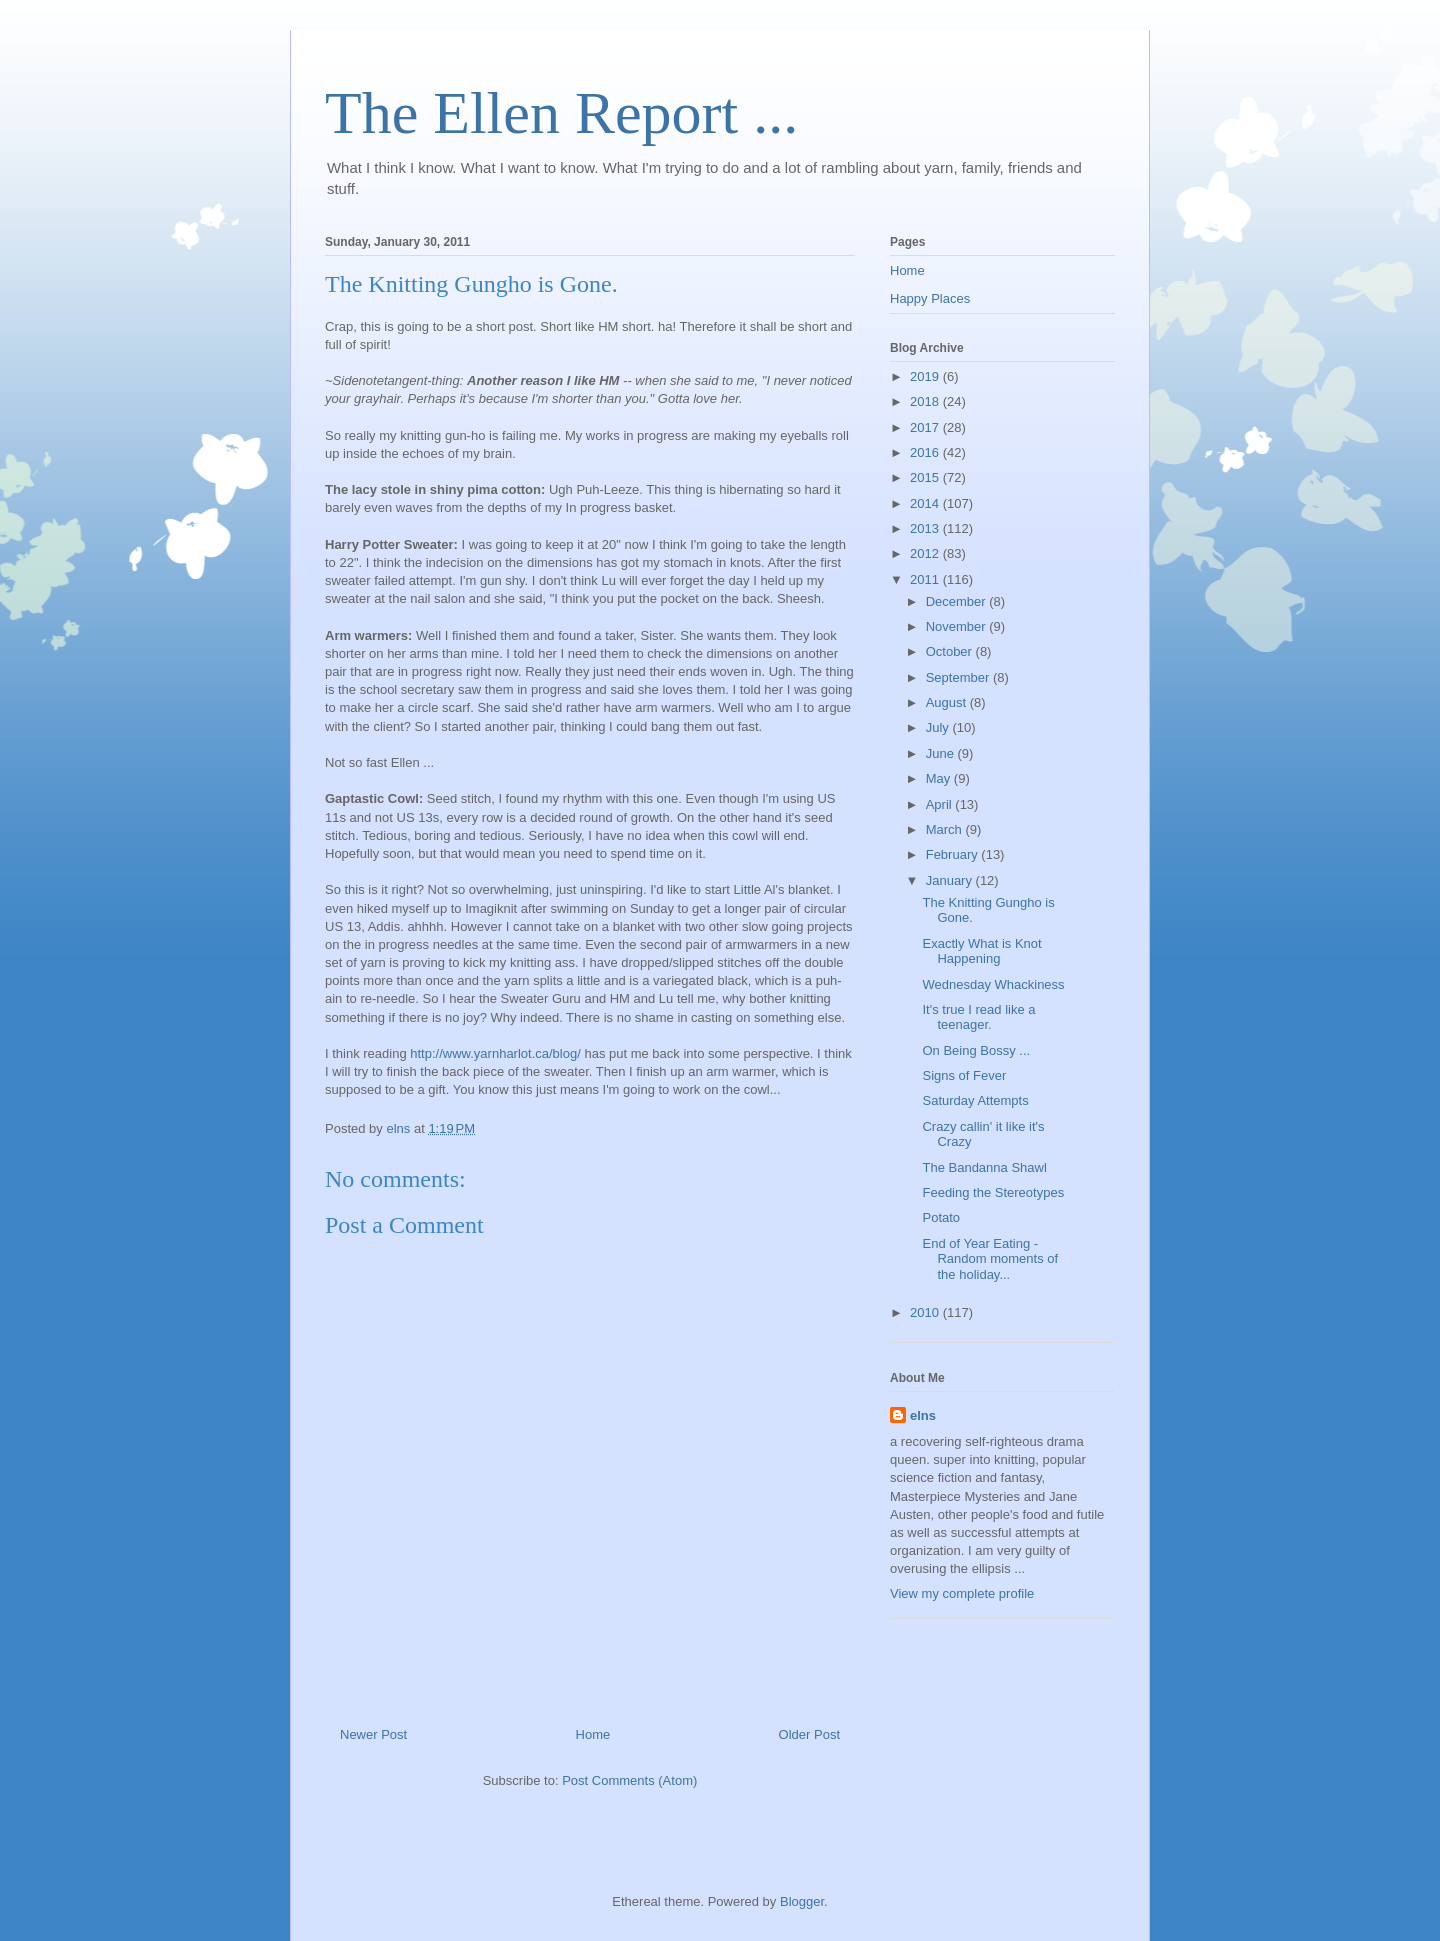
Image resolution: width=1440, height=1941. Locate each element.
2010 (926, 1312)
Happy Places (930, 298)
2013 (926, 528)
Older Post (809, 1734)
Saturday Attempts (975, 1100)
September (959, 677)
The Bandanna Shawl (984, 1167)
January (951, 880)
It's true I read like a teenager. (978, 1017)
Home (593, 1734)
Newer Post (373, 1734)
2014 (926, 503)
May (940, 778)
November (958, 626)
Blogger (802, 1901)
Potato (941, 1217)
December (958, 601)
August (948, 702)
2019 (926, 376)
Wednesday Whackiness (993, 984)
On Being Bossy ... (976, 1050)
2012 (926, 553)
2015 (926, 477)
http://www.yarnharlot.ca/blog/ (495, 1053)
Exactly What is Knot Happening (981, 951)
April (941, 804)
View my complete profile (962, 1593)
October (951, 651)
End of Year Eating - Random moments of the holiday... (990, 1259)
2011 (926, 579)
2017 (926, 427)
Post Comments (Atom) (629, 1780)
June (942, 753)
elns (923, 1415)
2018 (926, 401)
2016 (926, 452)
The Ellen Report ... (561, 113)
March (946, 829)
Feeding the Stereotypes (993, 1192)
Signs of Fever (964, 1075)
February (954, 854)
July (939, 727)
